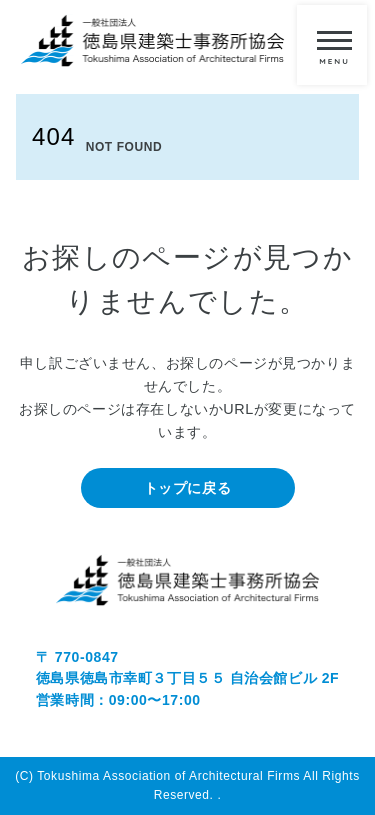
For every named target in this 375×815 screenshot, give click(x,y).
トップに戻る (187, 488)
